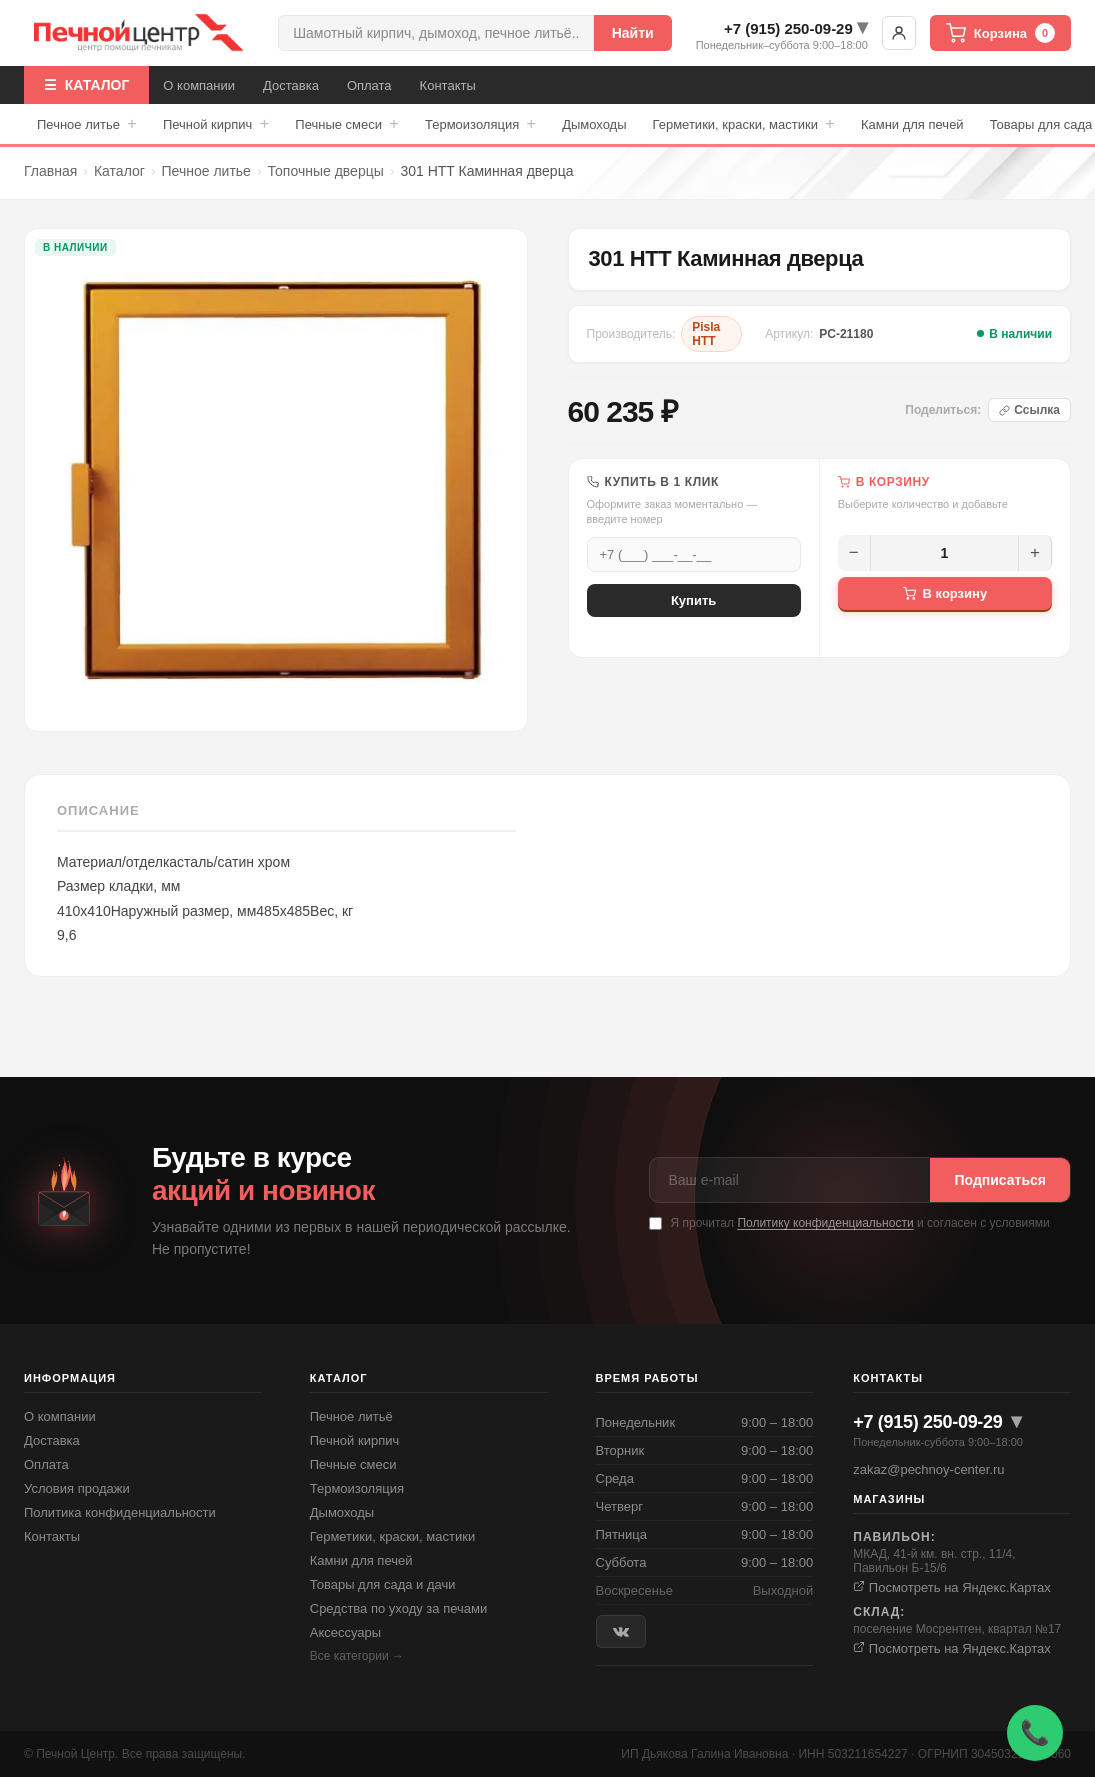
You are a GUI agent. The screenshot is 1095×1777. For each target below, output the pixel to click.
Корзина (1000, 33)
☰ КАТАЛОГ (86, 85)
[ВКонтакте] (621, 1631)
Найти (633, 33)
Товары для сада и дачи (383, 1584)
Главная (50, 171)
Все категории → (357, 1656)
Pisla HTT (706, 334)
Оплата (369, 85)
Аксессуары (345, 1632)
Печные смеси (347, 124)
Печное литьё (351, 1416)
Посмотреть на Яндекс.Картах (952, 1587)
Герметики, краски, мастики (744, 124)
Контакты (448, 85)
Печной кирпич (216, 124)
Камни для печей (912, 124)
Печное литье (87, 124)
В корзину (945, 593)
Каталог (119, 171)
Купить (693, 600)
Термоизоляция (480, 124)
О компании (199, 85)
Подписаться (1000, 1180)
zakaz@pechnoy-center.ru (928, 1469)
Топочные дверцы (326, 171)
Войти (899, 33)
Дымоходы (594, 124)
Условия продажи (77, 1488)
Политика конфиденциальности (120, 1512)
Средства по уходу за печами (398, 1608)
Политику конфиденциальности (825, 1223)
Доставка (291, 85)
